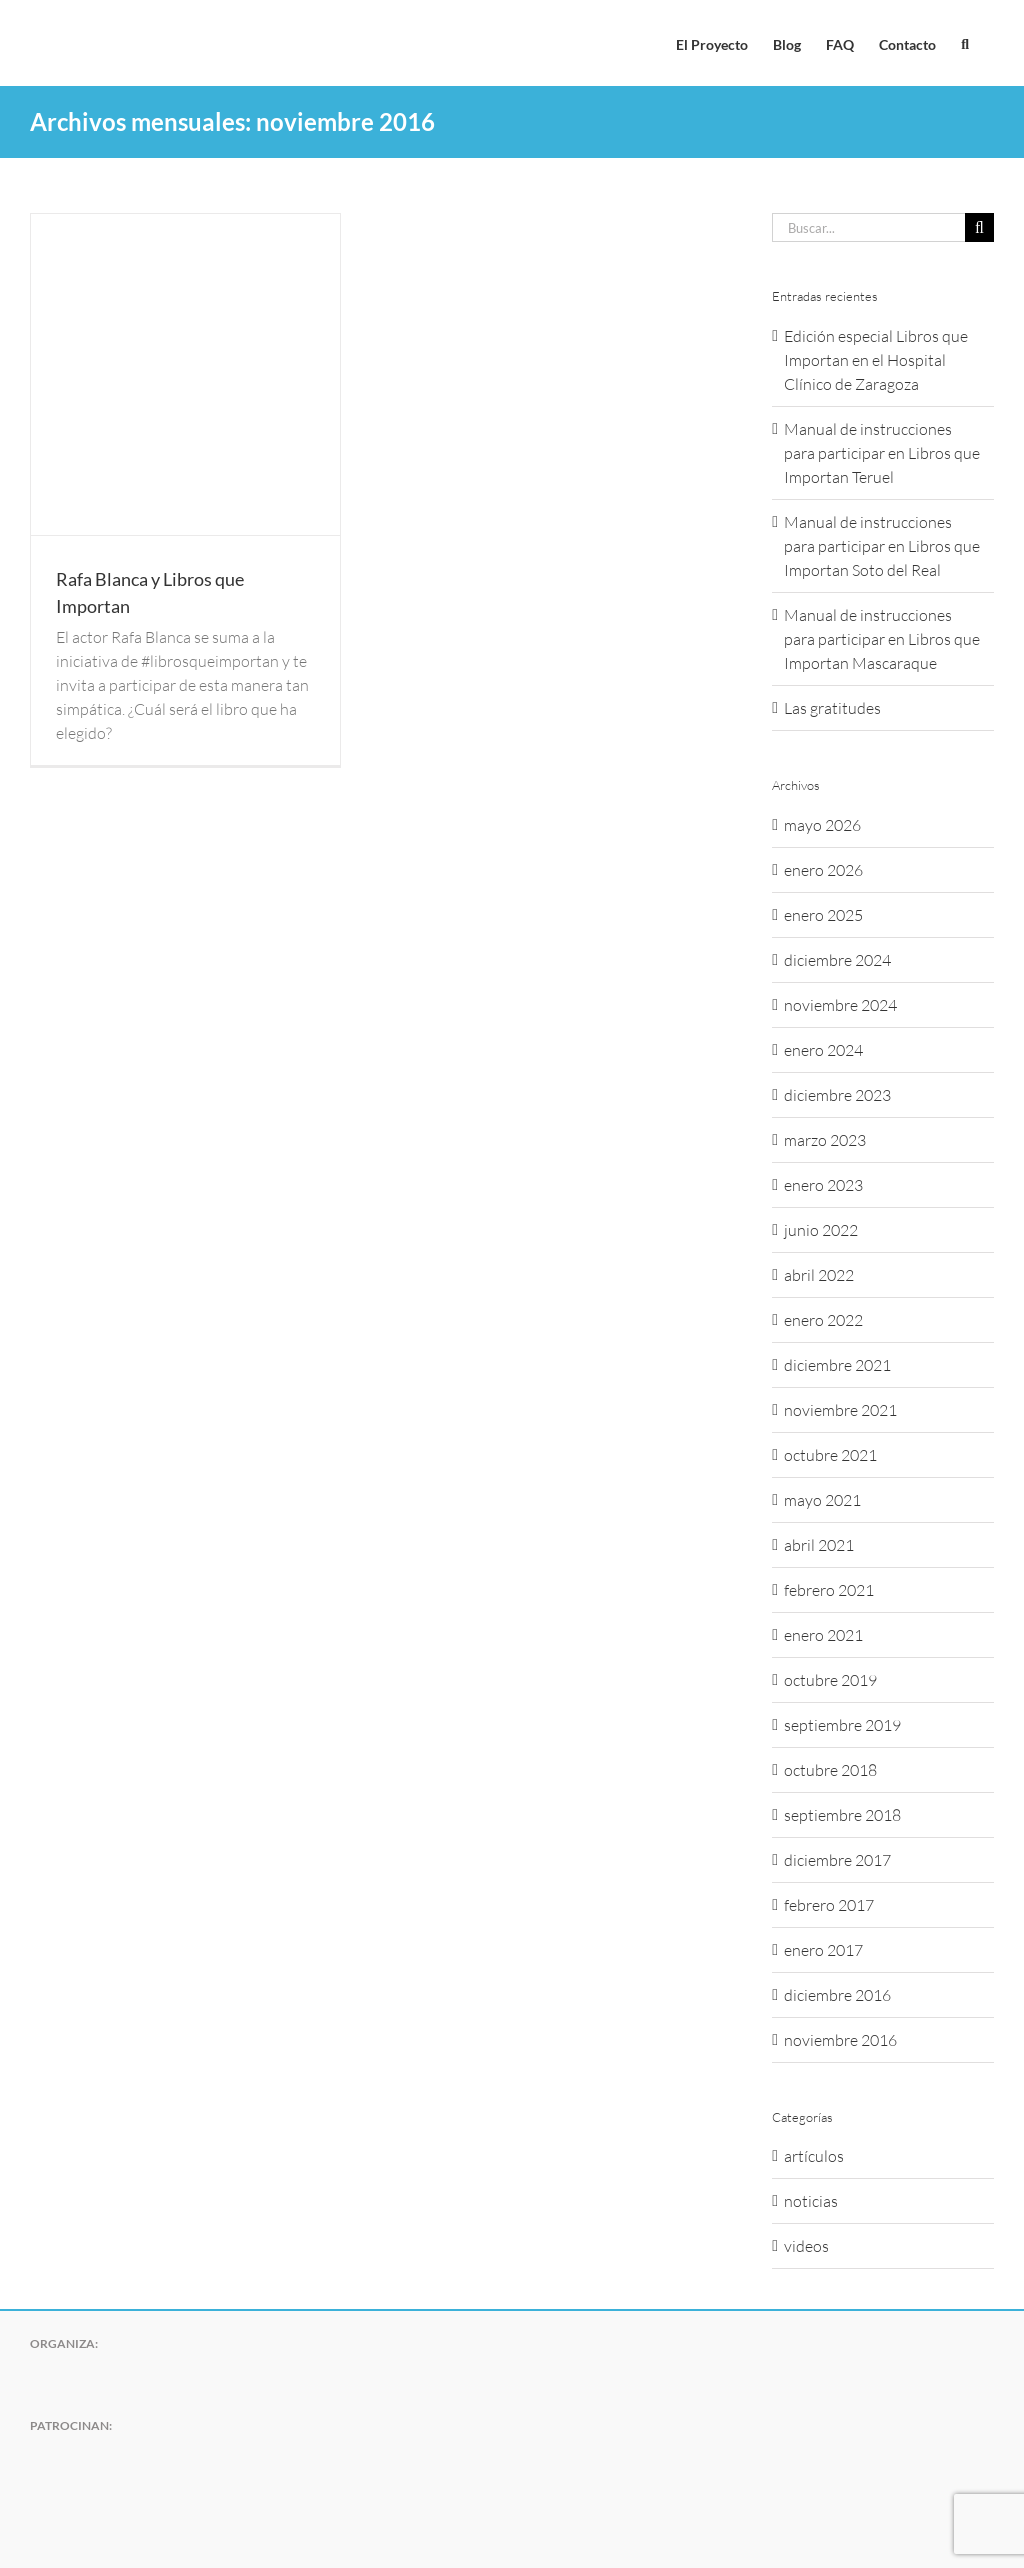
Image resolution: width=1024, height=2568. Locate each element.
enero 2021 (823, 1635)
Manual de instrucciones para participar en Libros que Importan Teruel (882, 453)
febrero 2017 (829, 1905)
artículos (814, 2156)
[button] (965, 43)
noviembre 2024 (840, 1005)
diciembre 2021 (837, 1365)
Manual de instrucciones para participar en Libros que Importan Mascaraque (882, 639)
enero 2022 (823, 1320)
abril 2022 (819, 1275)
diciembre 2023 (837, 1095)
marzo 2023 (825, 1140)
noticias (811, 2201)
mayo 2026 (822, 825)
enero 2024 (823, 1050)
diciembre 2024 (837, 960)
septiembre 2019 (842, 1725)
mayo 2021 (822, 1500)
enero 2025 (823, 915)
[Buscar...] (868, 227)
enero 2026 (823, 870)
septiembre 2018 (842, 1815)
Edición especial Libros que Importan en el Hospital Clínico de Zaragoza (876, 360)
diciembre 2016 (837, 1995)
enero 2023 (823, 1185)
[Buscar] (979, 227)
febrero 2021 (829, 1590)
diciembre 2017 (837, 1860)
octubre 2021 (830, 1455)
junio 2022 (821, 1230)
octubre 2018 (830, 1770)
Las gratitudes (832, 708)
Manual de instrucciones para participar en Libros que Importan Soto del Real (882, 546)
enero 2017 (823, 1950)
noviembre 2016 (840, 2040)
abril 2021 (819, 1545)
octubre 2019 (830, 1680)
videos (806, 2246)
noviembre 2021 (840, 1410)
